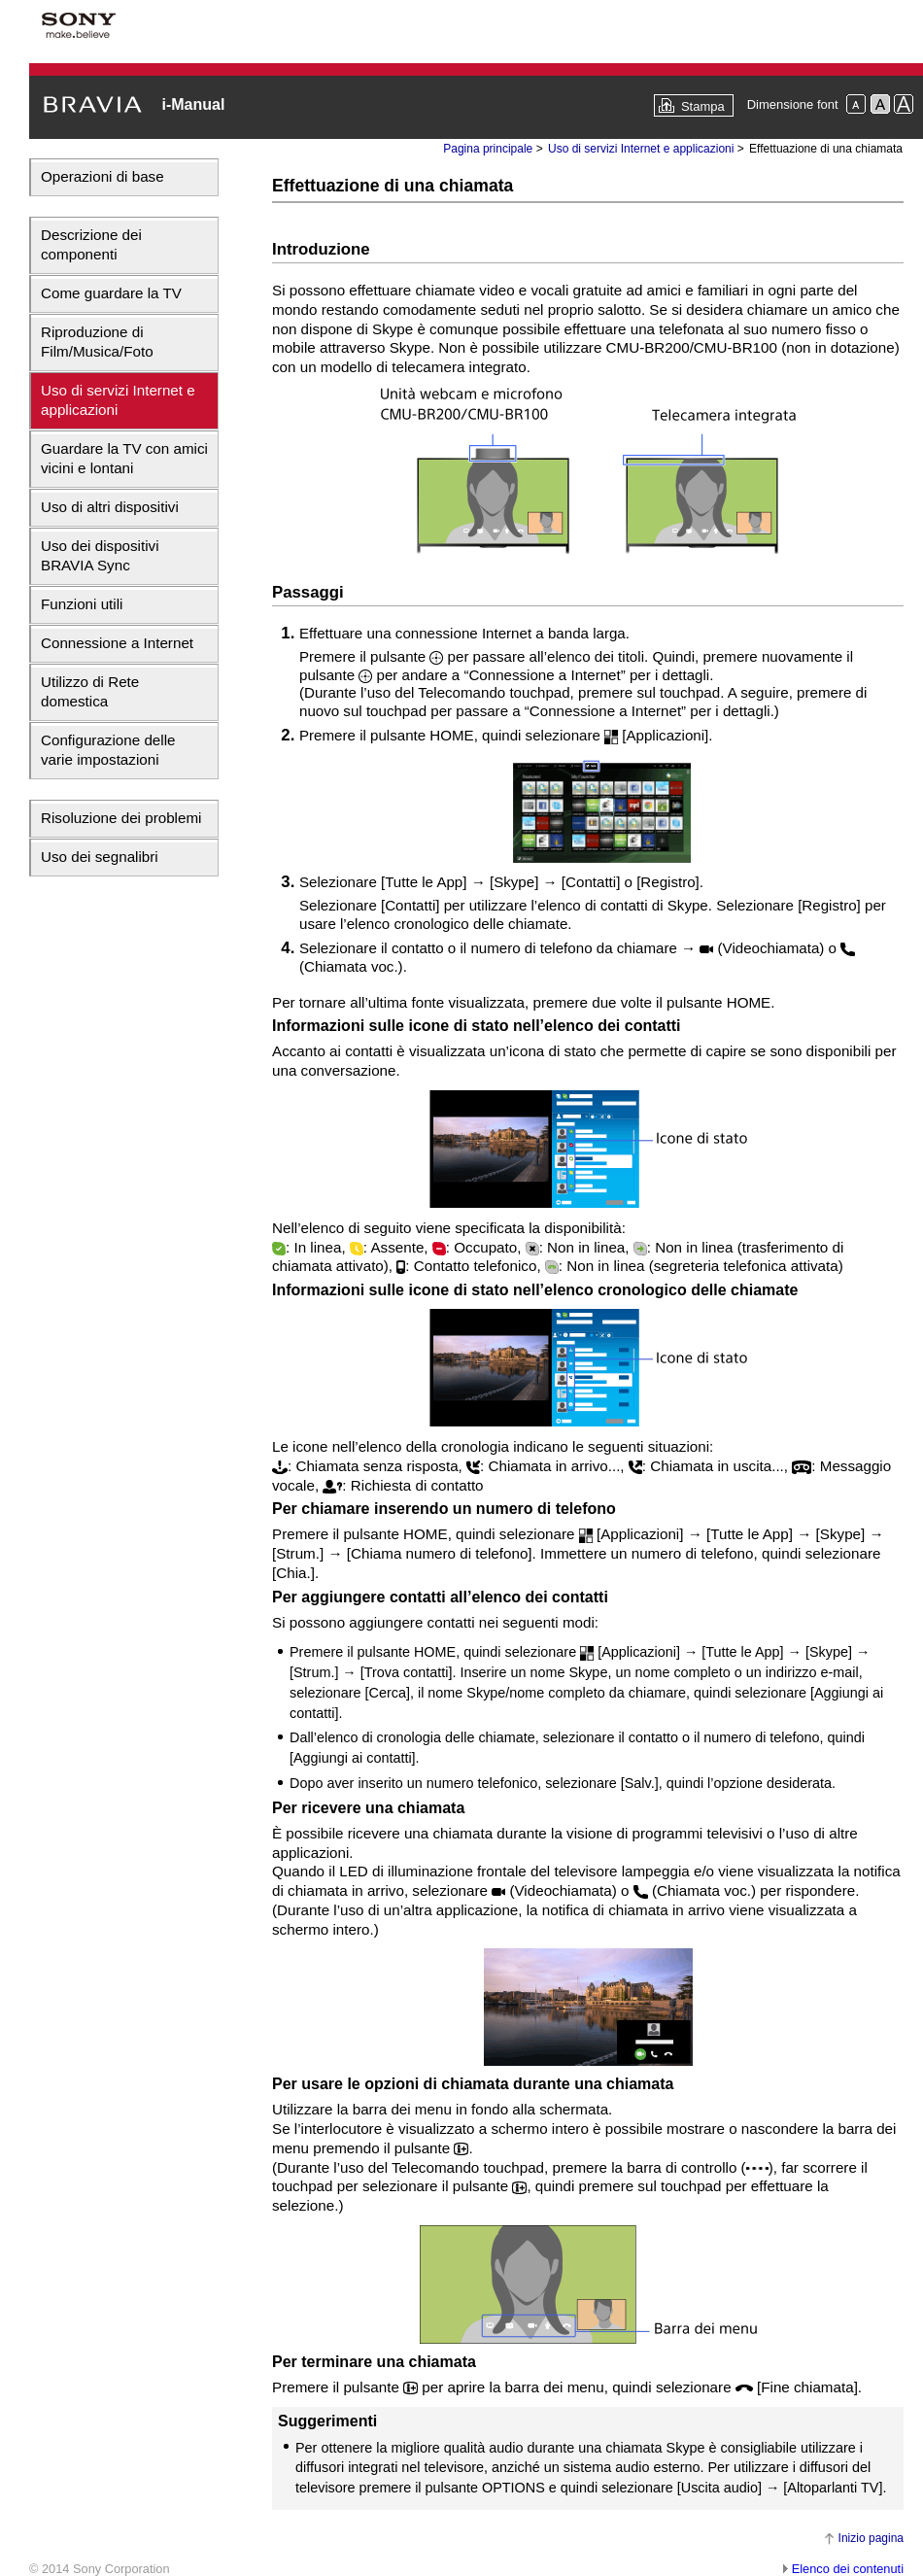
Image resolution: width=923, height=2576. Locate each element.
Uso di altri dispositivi (110, 506)
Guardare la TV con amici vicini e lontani (124, 458)
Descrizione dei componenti (91, 244)
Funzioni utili (81, 604)
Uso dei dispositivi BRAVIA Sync (100, 555)
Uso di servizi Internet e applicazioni (118, 400)
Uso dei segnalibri (99, 856)
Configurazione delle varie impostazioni (108, 750)
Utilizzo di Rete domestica (90, 691)
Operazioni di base (102, 176)
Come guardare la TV (111, 293)
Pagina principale (487, 148)
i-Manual (192, 104)
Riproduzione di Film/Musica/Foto (97, 342)
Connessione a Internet (117, 643)
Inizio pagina (871, 2538)
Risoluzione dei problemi (121, 817)
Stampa (703, 106)
